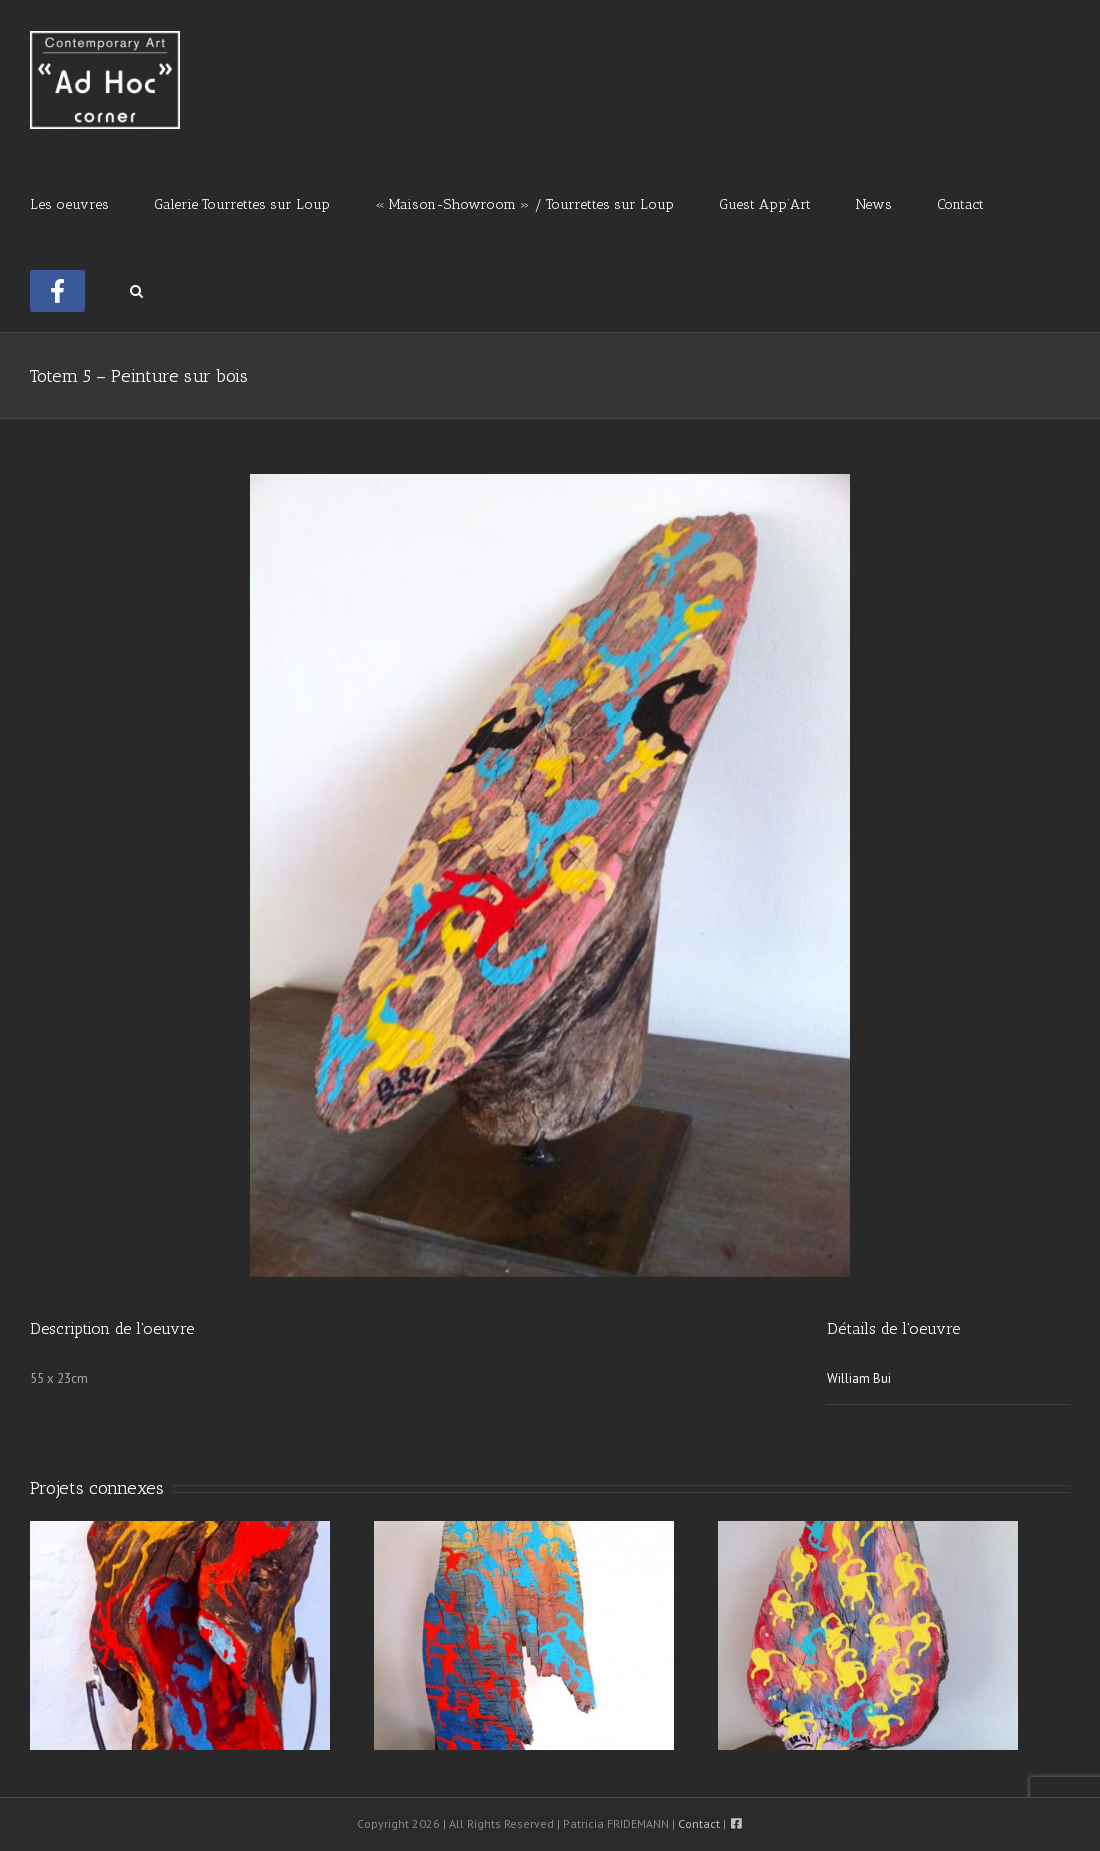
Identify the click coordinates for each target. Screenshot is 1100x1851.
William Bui (859, 1378)
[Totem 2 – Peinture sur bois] (868, 1634)
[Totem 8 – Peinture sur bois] (180, 1634)
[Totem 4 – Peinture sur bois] (524, 1634)
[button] (136, 289)
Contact (699, 1823)
